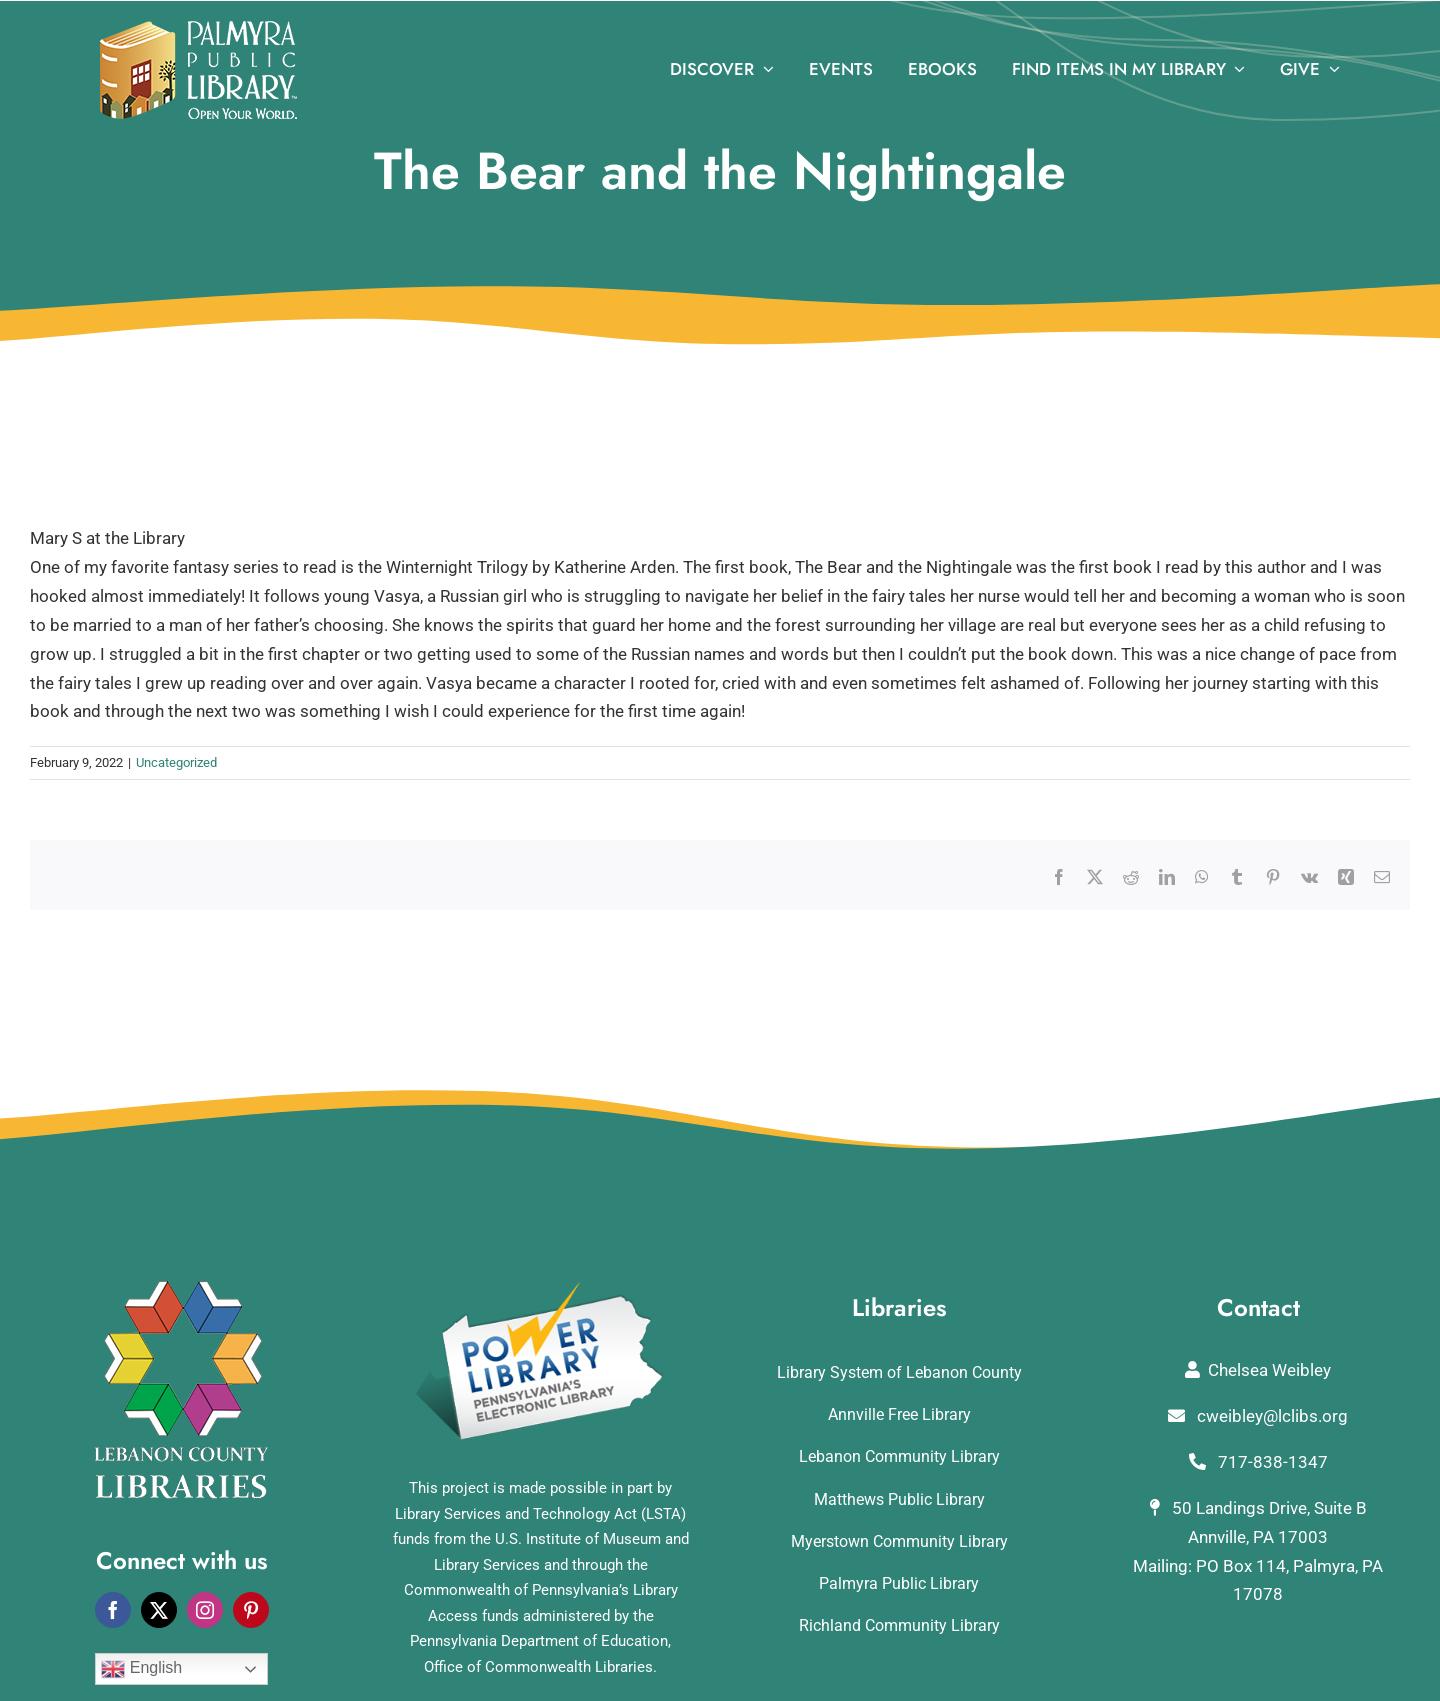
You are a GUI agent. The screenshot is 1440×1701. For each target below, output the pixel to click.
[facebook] (113, 1610)
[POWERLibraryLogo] (541, 1289)
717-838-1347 (1258, 1462)
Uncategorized (176, 762)
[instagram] (205, 1610)
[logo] (198, 29)
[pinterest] (251, 1610)
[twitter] (159, 1610)
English (141, 1669)
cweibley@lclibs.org (1258, 1416)
